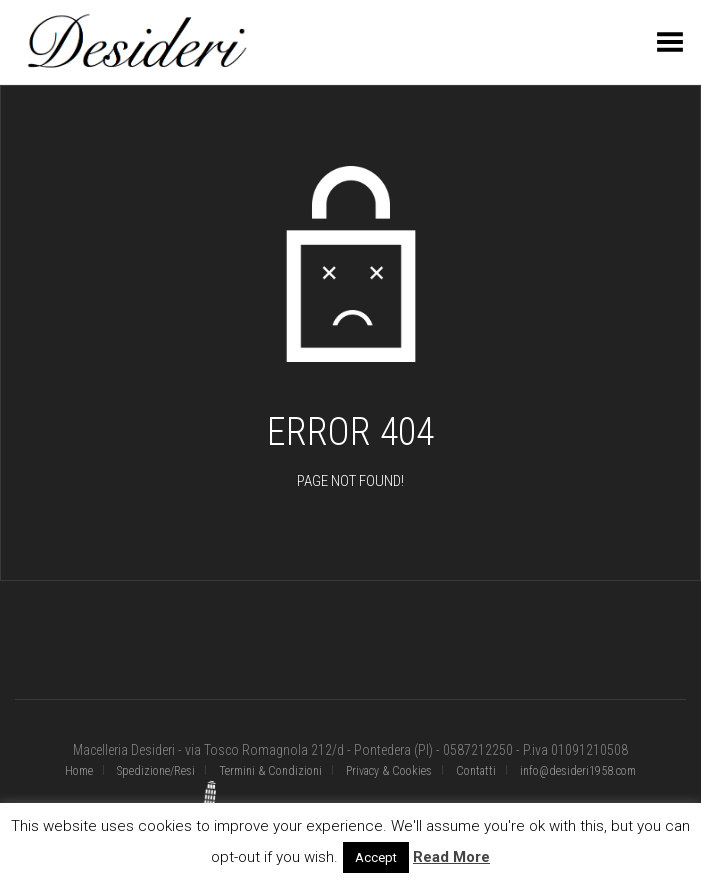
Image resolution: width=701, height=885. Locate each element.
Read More (451, 857)
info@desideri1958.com (578, 771)
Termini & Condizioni (270, 771)
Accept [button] (376, 857)
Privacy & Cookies (389, 771)
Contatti (476, 771)
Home (79, 771)
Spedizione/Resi (156, 771)
